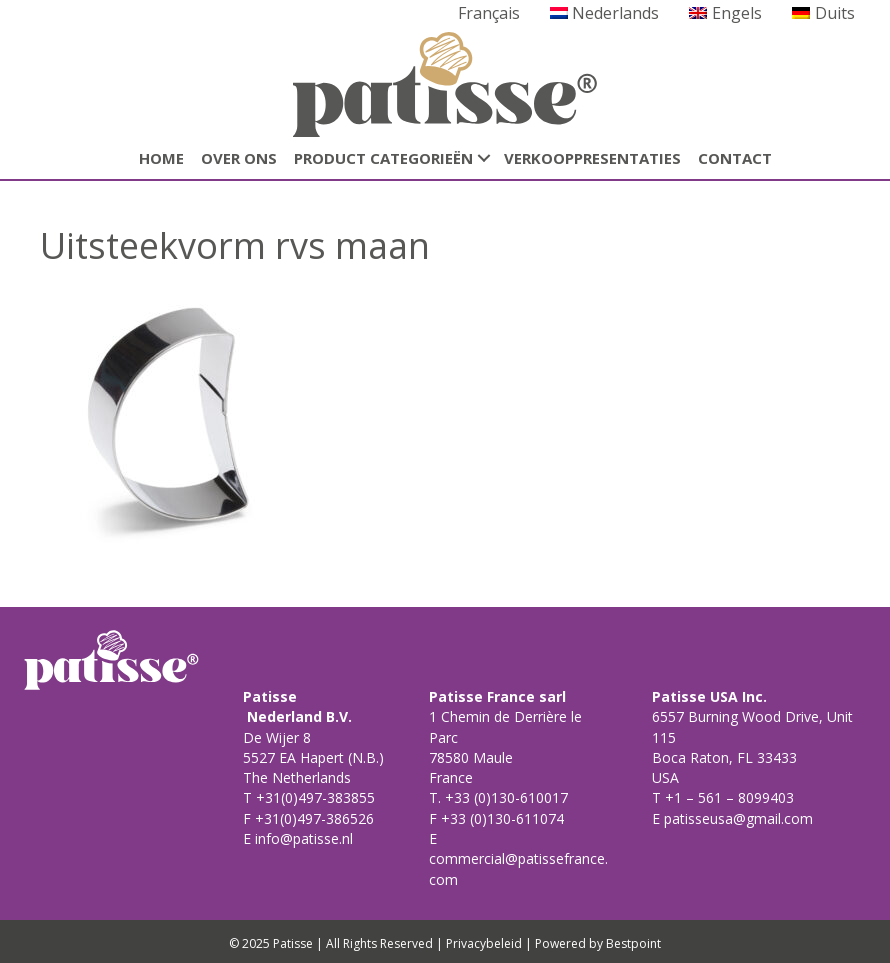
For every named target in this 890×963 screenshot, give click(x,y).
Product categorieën (383, 158)
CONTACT (735, 158)
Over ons (239, 158)
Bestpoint (633, 943)
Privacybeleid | (489, 943)
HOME (161, 158)
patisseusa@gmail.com (736, 818)
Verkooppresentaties (592, 158)
